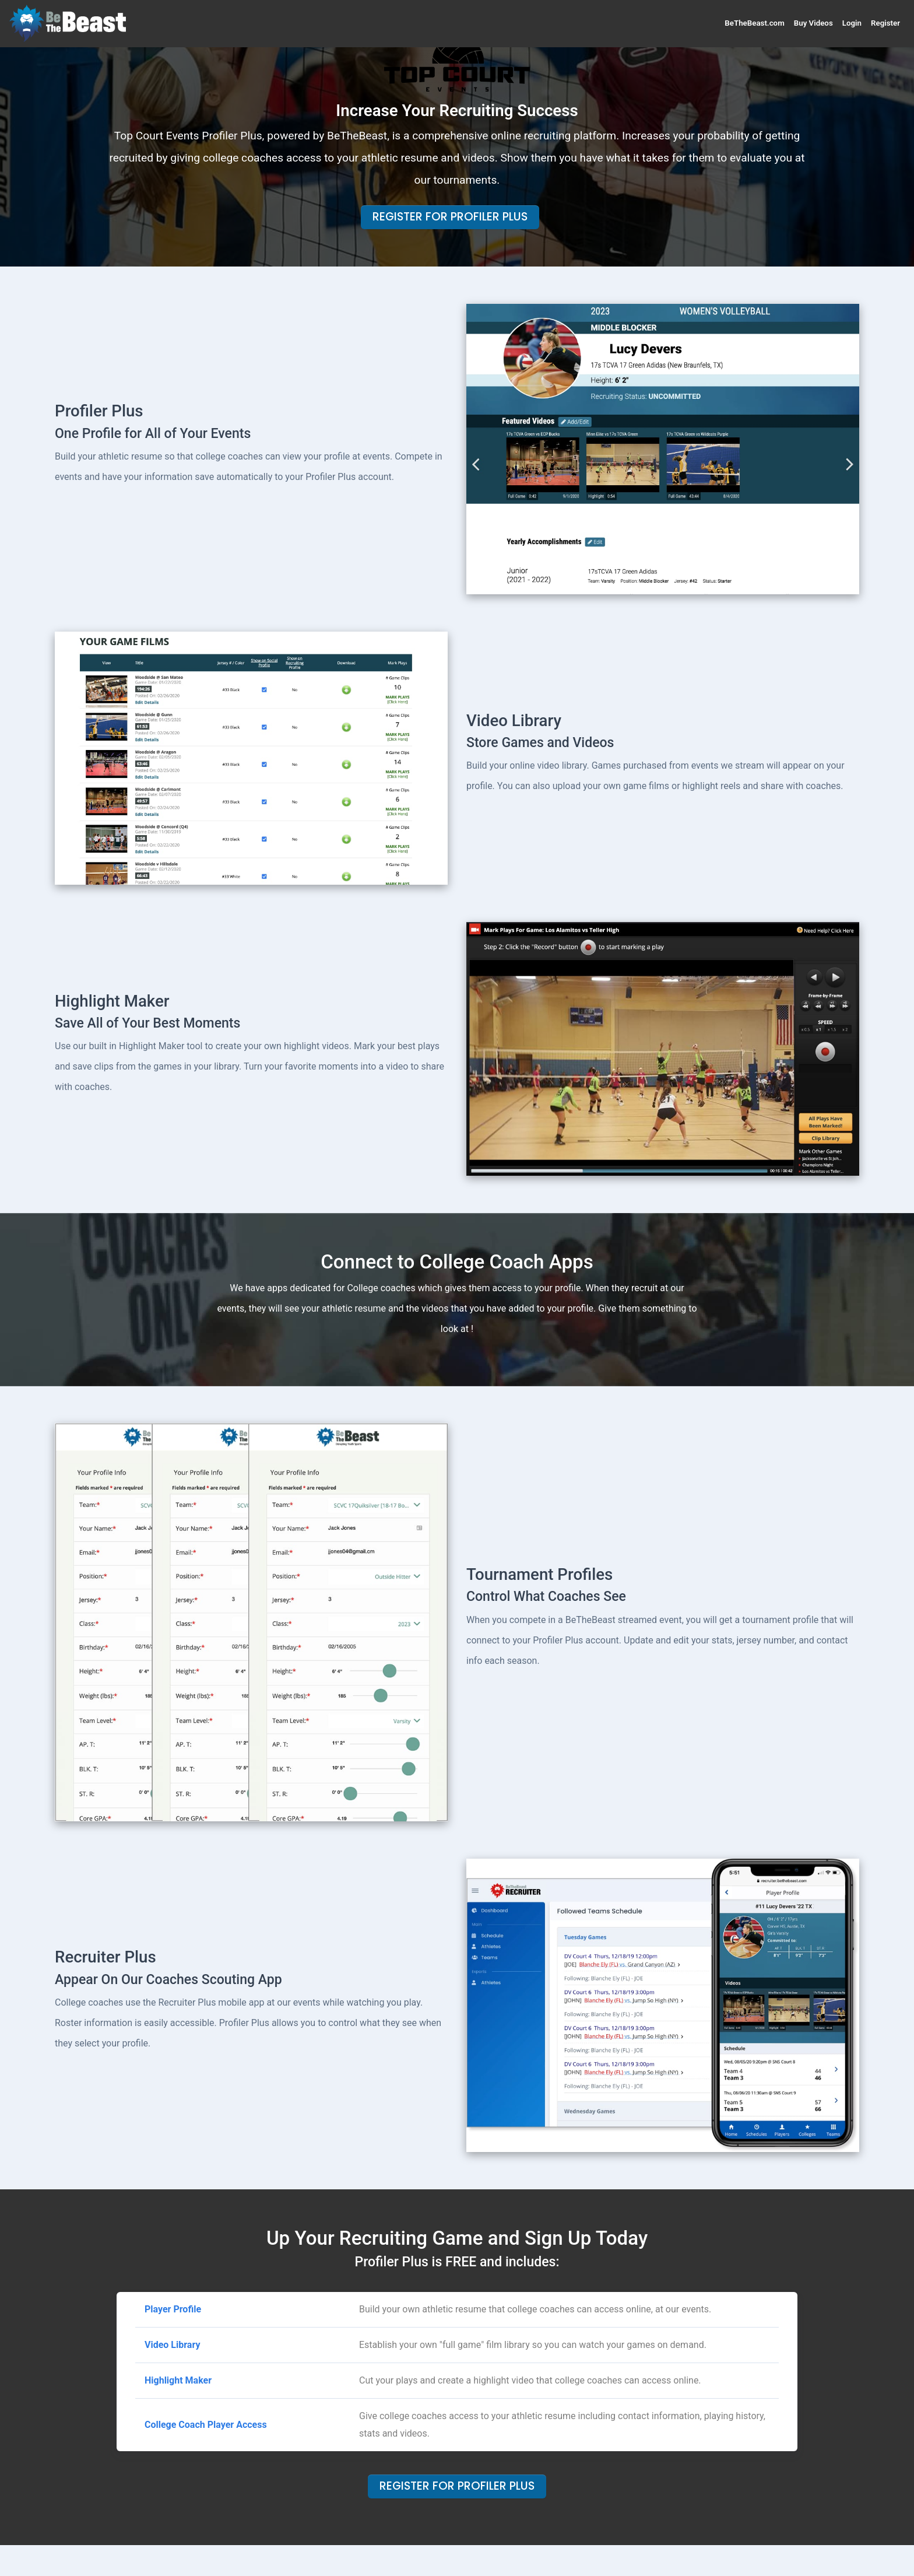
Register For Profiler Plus (450, 217)
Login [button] (852, 23)
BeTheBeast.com (754, 23)
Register (885, 23)
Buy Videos (813, 23)
